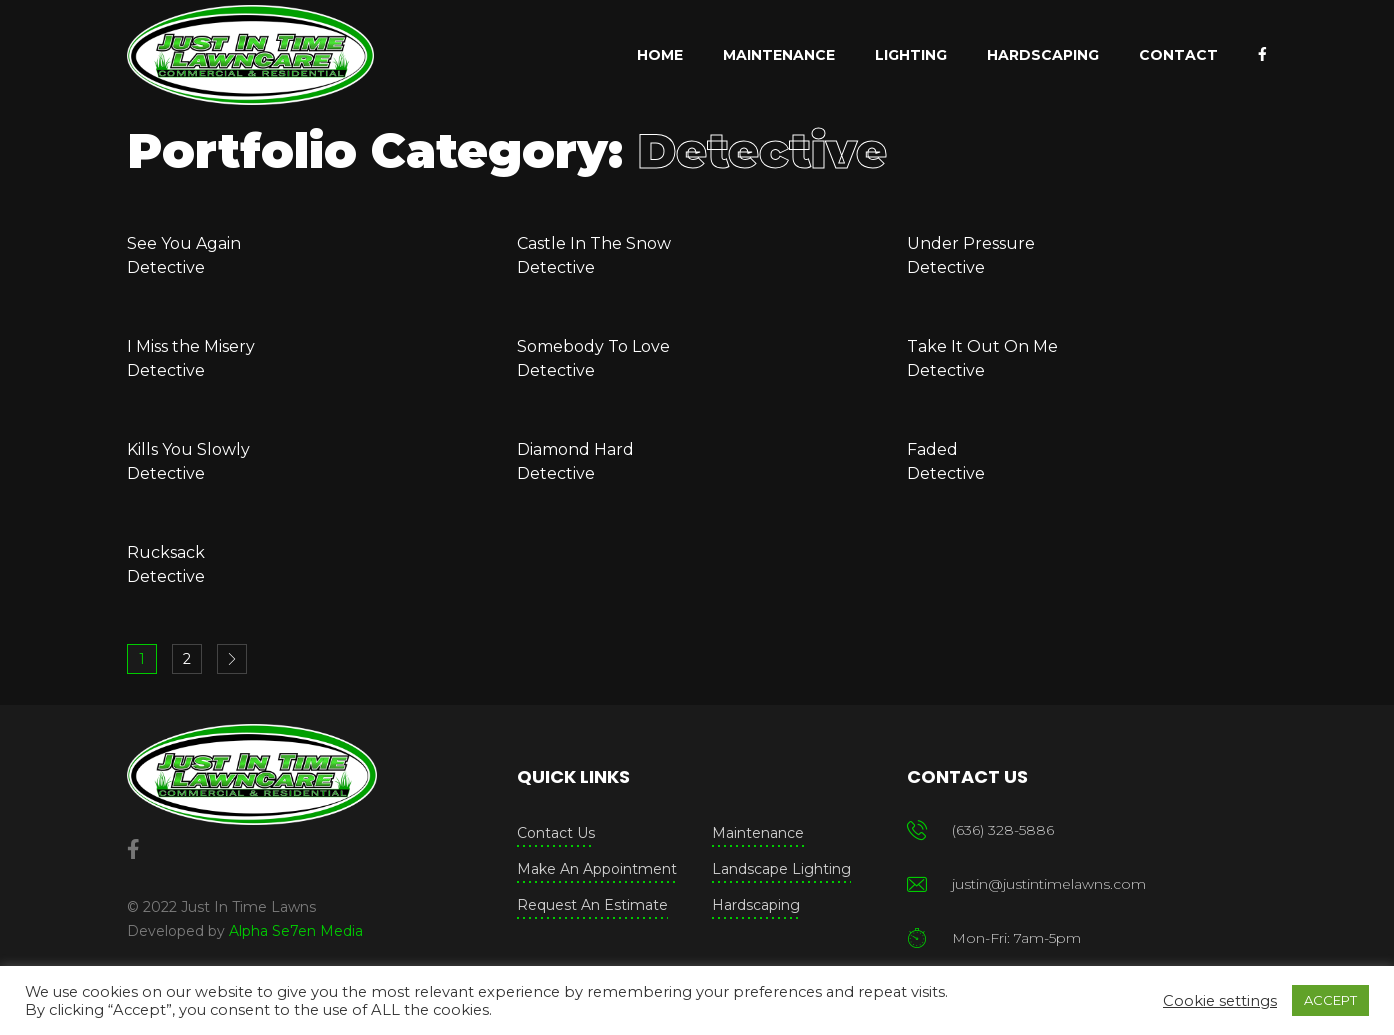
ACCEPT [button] (1330, 1000)
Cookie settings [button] (1220, 1001)
